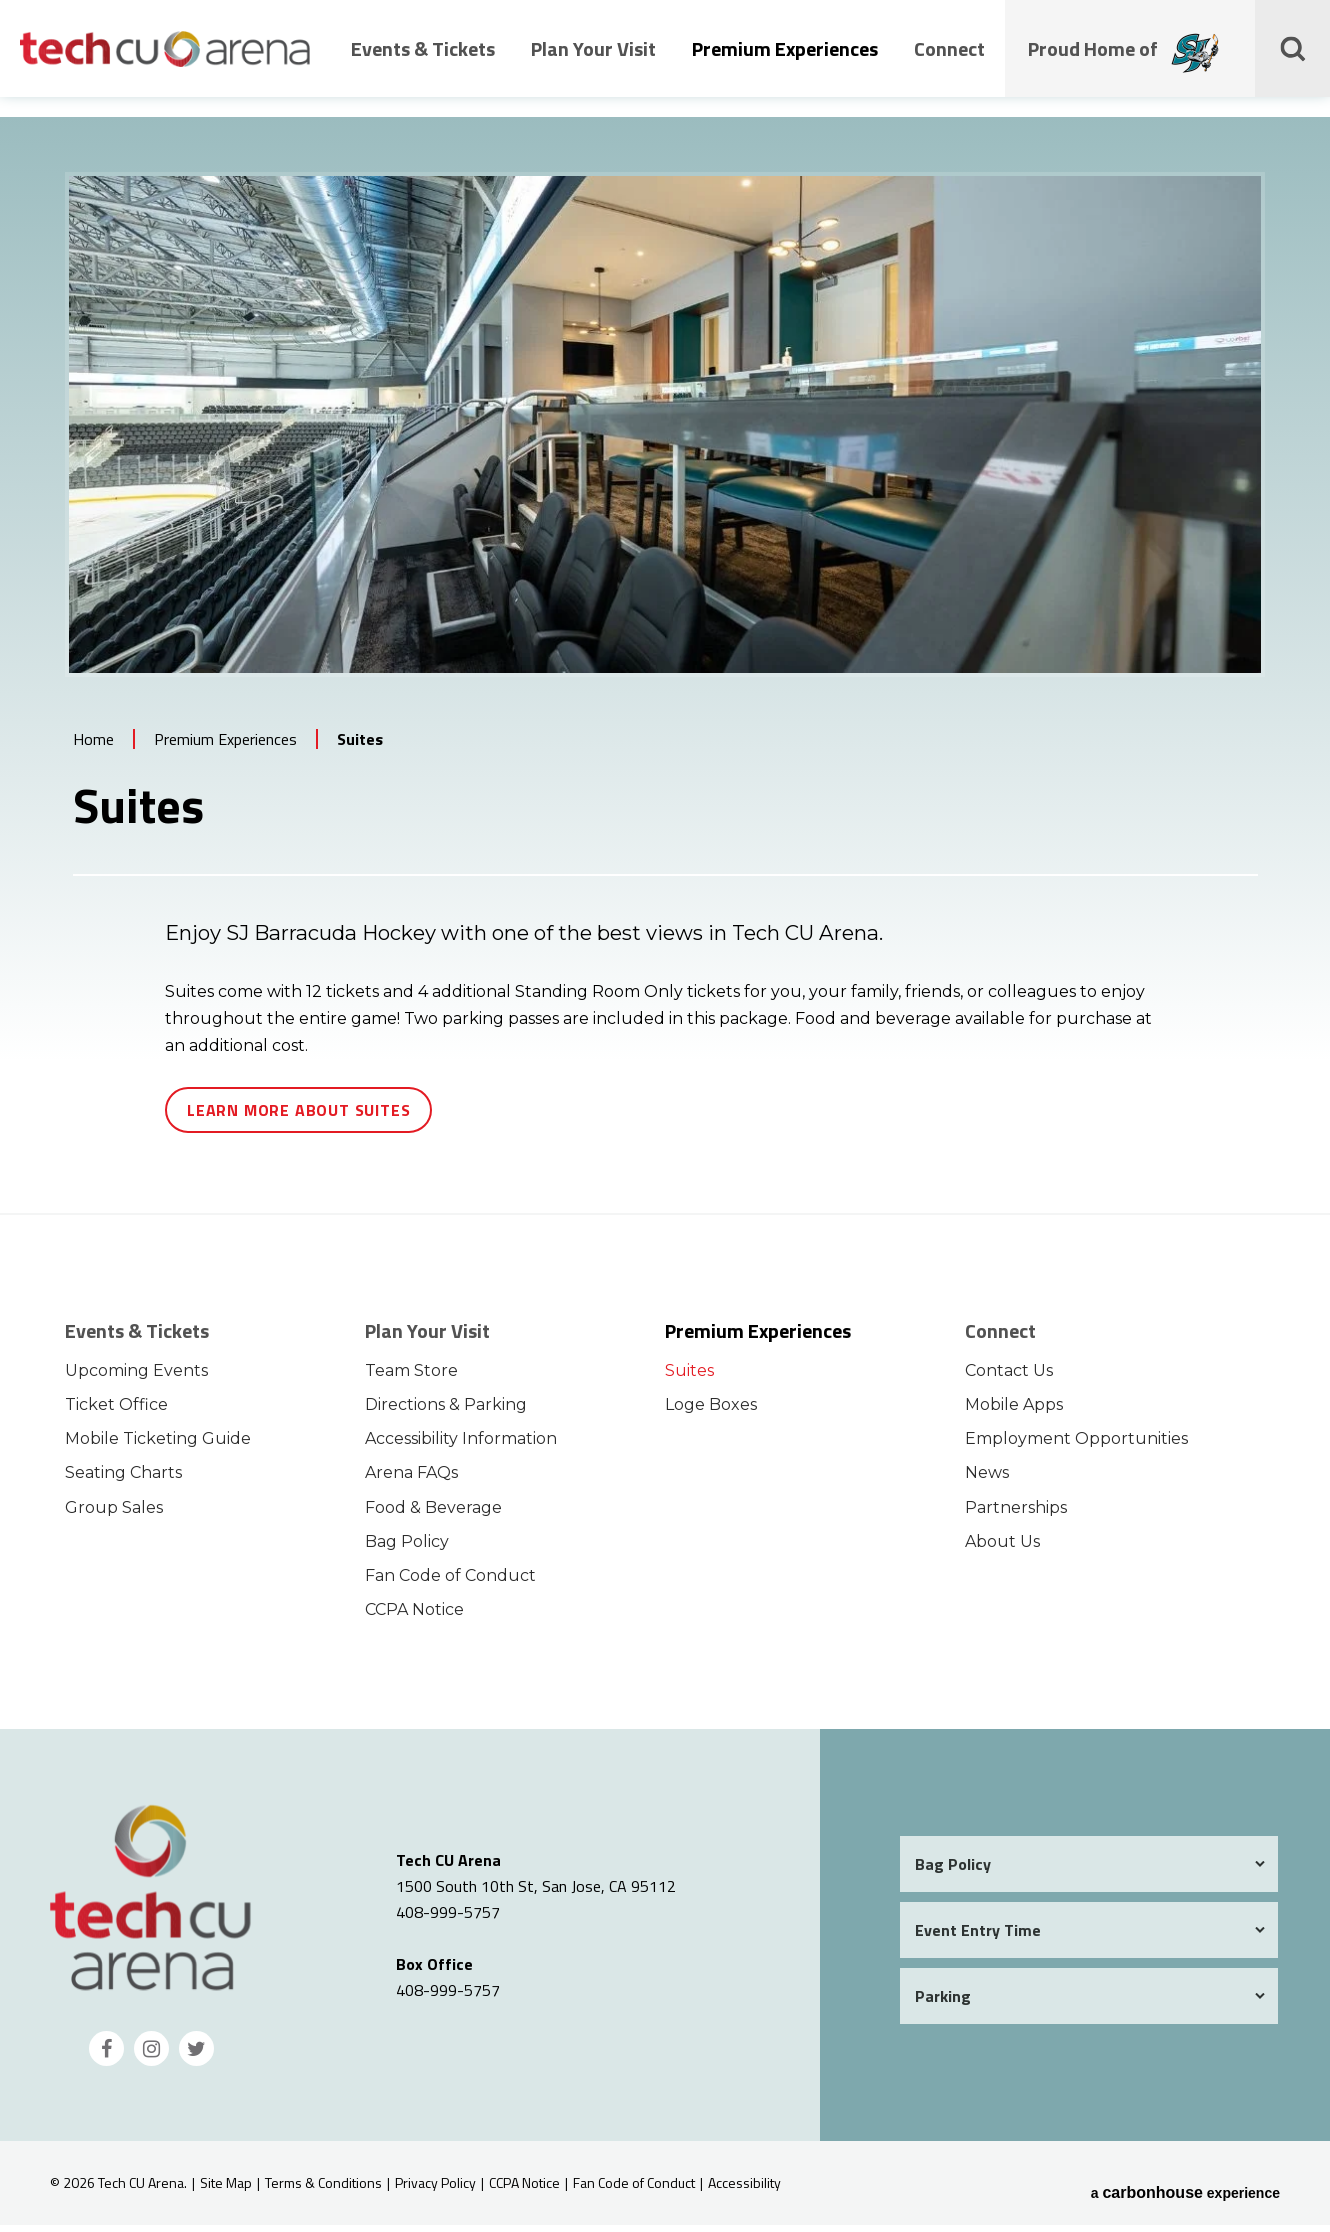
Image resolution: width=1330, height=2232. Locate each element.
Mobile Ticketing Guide (158, 1445)
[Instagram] (151, 2055)
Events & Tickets (423, 62)
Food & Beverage (433, 1513)
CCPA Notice (414, 1616)
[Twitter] (196, 2055)
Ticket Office (116, 1411)
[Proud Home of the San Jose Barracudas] (1198, 69)
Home (93, 746)
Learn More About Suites (298, 1117)
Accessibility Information (461, 1445)
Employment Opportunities (1076, 1445)
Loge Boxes (711, 1411)
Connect (949, 62)
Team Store (411, 1377)
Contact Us (1009, 1377)
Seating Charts (123, 1479)
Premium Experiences (785, 62)
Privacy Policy (435, 2189)
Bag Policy (407, 1548)
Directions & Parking (446, 1411)
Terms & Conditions (323, 2189)
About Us (1002, 1548)
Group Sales (114, 1513)
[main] (665, 672)
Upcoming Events (136, 1377)
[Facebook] (106, 2055)
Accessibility (744, 2189)
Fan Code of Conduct (450, 1582)
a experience (1185, 2190)
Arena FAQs (411, 1479)
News (987, 1479)
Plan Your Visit (593, 62)
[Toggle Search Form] (1295, 62)
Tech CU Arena (165, 62)
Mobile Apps (1014, 1411)
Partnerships (1016, 1513)
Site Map (226, 2189)
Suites (689, 1377)
